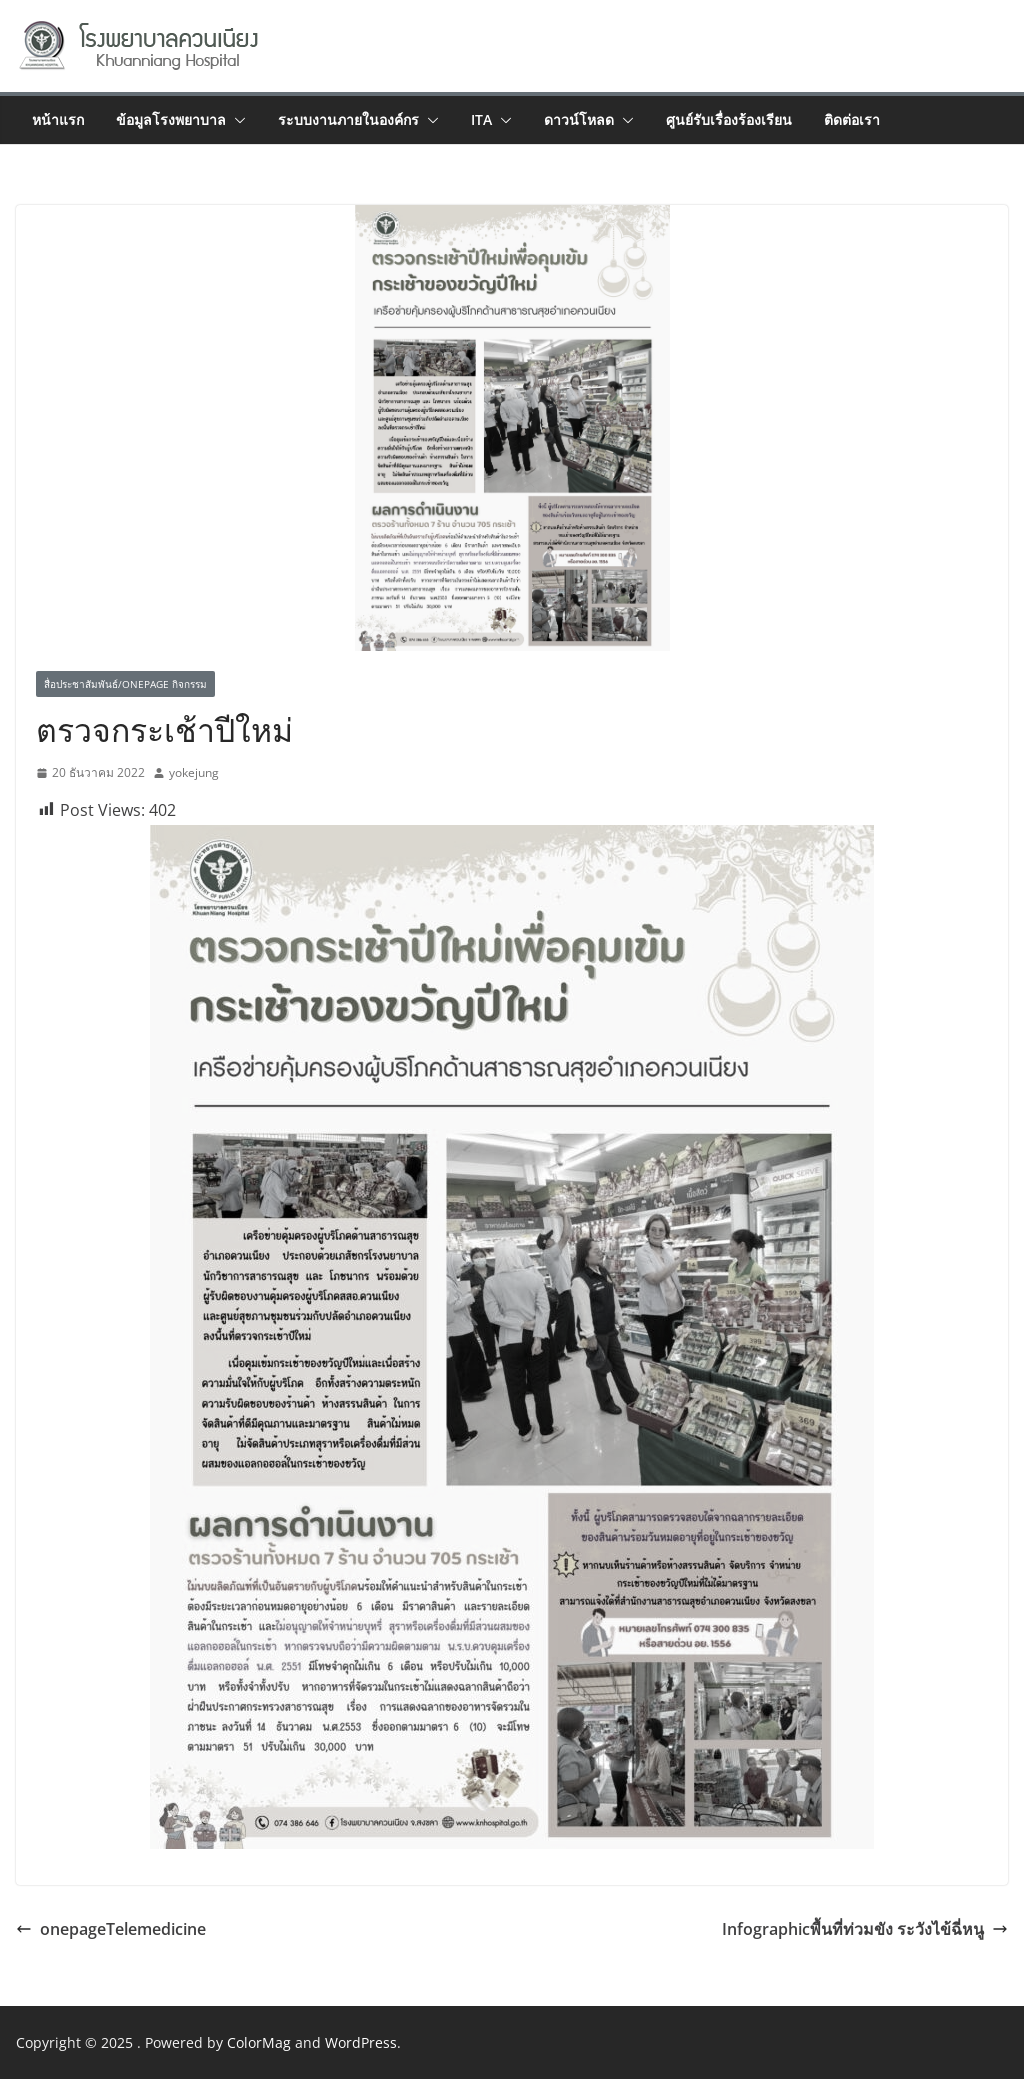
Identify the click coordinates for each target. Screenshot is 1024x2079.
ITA (481, 119)
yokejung (194, 772)
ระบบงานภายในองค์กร (348, 119)
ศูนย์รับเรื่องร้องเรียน (729, 119)
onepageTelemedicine (111, 1929)
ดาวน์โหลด (579, 119)
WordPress (361, 2042)
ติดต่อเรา (852, 119)
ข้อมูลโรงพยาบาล (171, 119)
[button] (236, 120)
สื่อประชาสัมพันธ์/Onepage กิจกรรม (125, 684)
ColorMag (259, 2042)
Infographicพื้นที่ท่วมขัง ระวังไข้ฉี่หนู (865, 1929)
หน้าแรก (58, 119)
